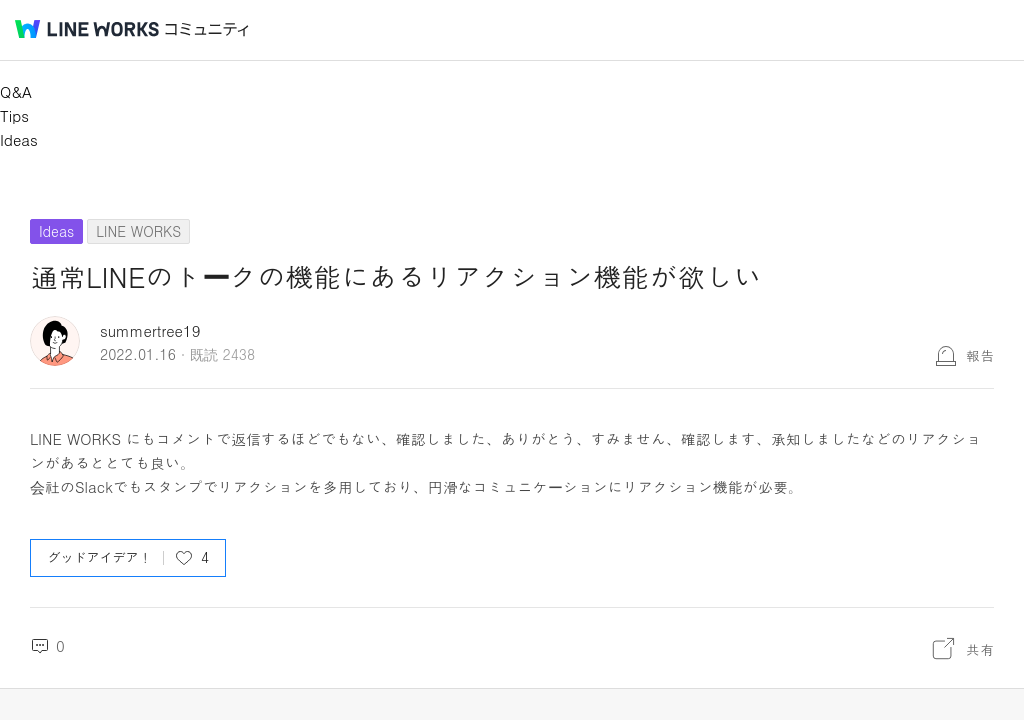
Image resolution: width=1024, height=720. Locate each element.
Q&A (16, 91)
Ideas (19, 139)
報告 (980, 355)
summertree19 (150, 330)
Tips (14, 115)
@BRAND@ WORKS (87, 29)
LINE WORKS (138, 231)
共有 (980, 649)
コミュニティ (207, 29)
